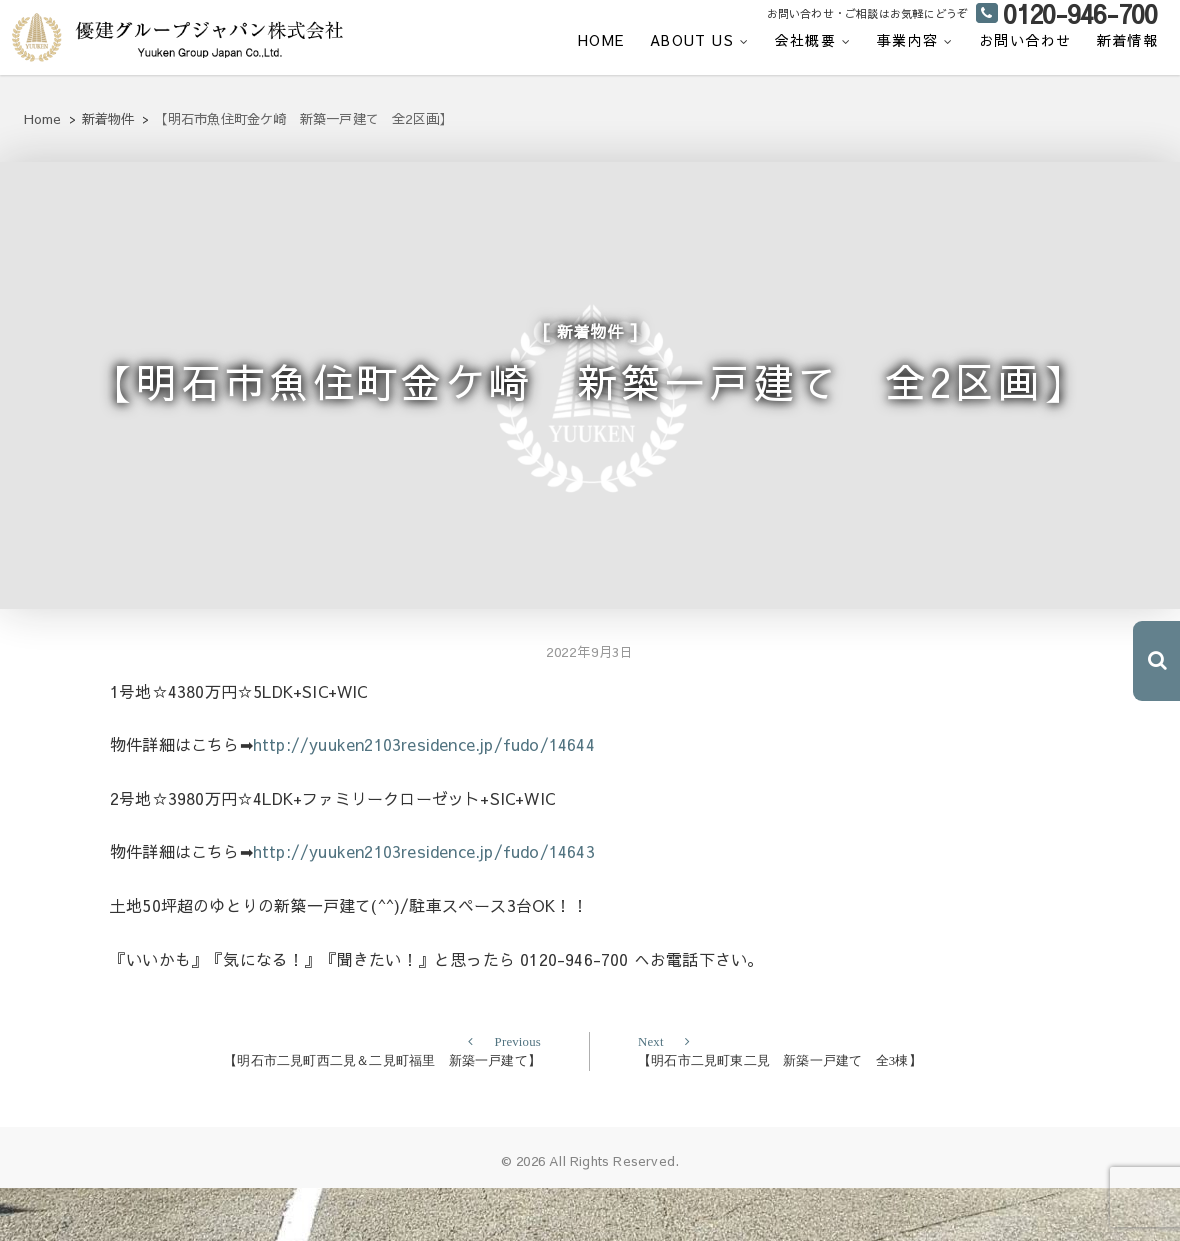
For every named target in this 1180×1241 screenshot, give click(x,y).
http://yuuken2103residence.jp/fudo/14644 (424, 797)
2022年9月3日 (590, 705)
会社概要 (806, 40)
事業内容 (908, 40)
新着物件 (590, 347)
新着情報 (1128, 40)
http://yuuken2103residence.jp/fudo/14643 (424, 904)
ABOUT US (692, 40)
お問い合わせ (1025, 40)
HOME (601, 40)
